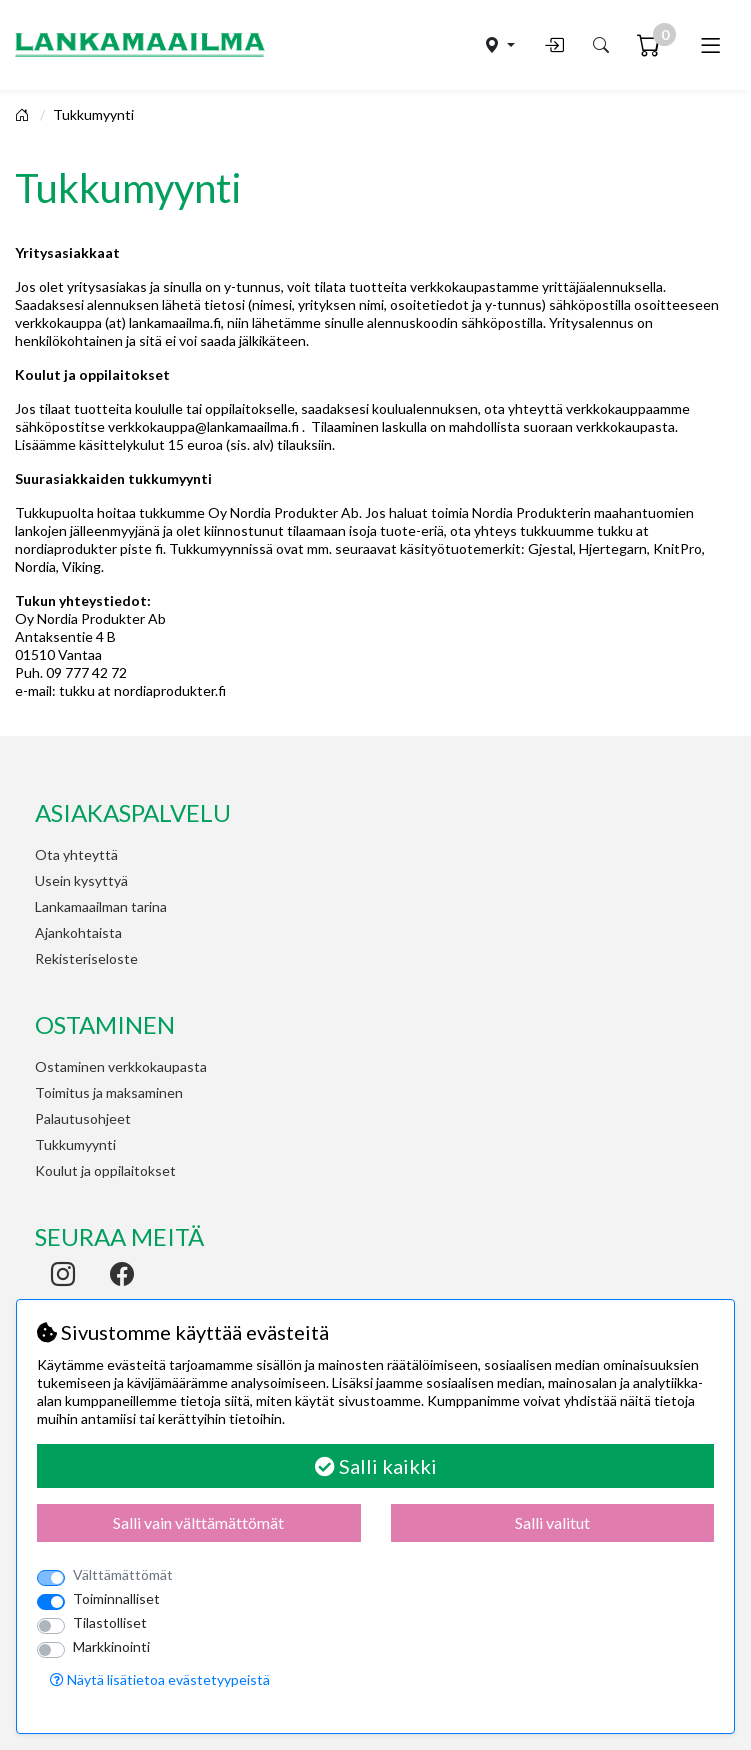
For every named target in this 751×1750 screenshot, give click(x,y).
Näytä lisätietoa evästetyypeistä (160, 1679)
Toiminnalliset (116, 1598)
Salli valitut (552, 1522)
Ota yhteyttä (76, 854)
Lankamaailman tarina (101, 906)
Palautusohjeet (83, 1118)
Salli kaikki (376, 1466)
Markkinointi (111, 1646)
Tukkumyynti (93, 114)
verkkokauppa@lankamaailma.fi (203, 426)
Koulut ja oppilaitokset (105, 1170)
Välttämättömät (123, 1574)
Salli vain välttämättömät (198, 1522)
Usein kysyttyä (81, 880)
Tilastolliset (110, 1622)
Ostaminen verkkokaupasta (121, 1066)
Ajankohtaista (78, 932)
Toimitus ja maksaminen (109, 1092)
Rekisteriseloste (86, 958)
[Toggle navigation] (710, 45)
